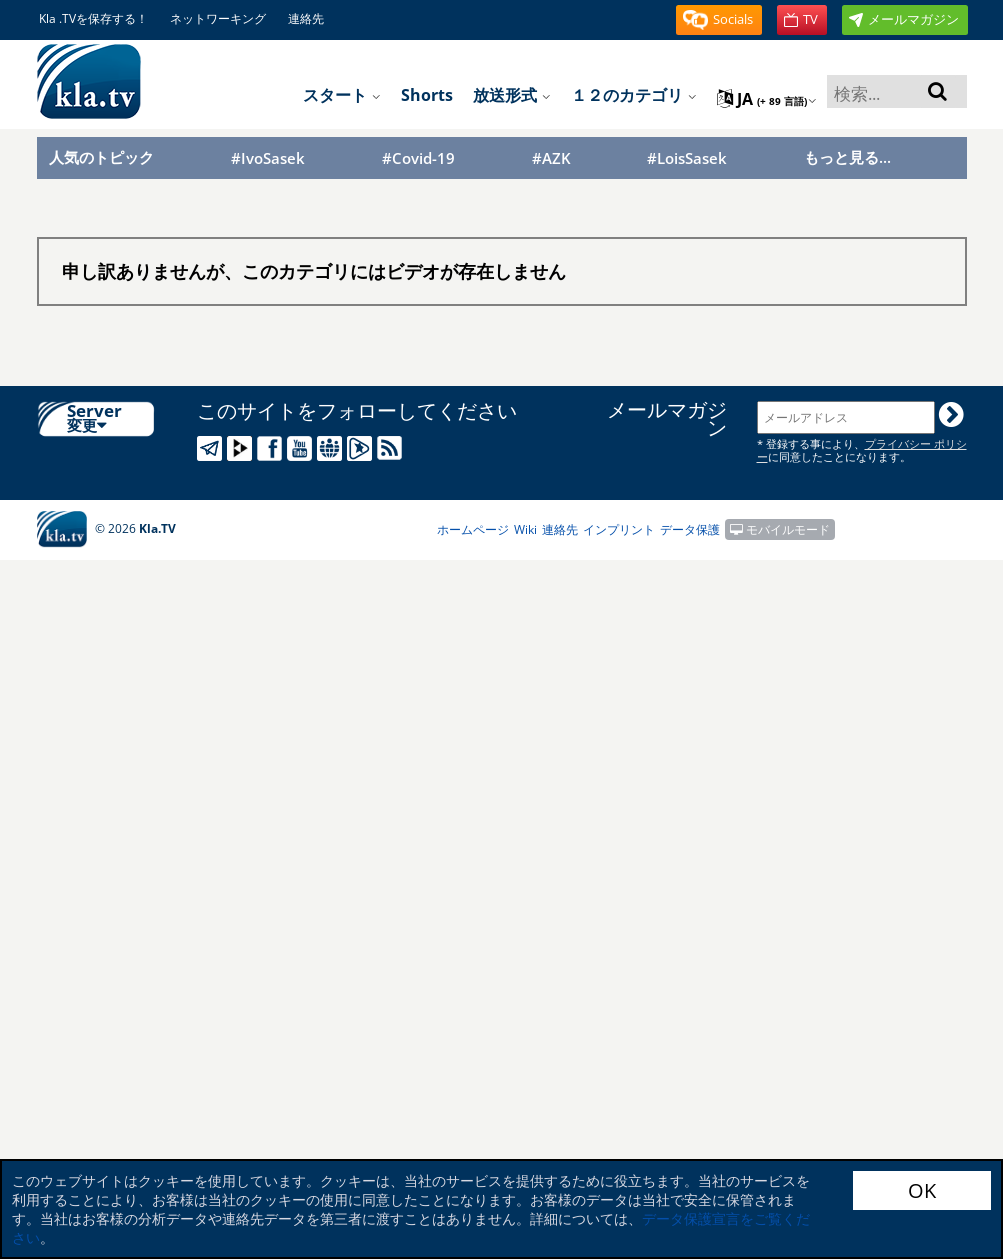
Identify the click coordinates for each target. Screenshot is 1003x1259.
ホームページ (473, 529)
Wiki (525, 529)
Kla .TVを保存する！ (93, 18)
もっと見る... (847, 157)
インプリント (619, 529)
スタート (342, 95)
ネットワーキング (218, 18)
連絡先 (306, 18)
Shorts (427, 95)
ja (767, 99)
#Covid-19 (418, 158)
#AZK (551, 158)
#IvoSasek (268, 158)
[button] (719, 20)
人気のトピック (101, 157)
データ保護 (690, 529)
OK (922, 1190)
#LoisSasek (687, 158)
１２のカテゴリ (634, 95)
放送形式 (512, 95)
